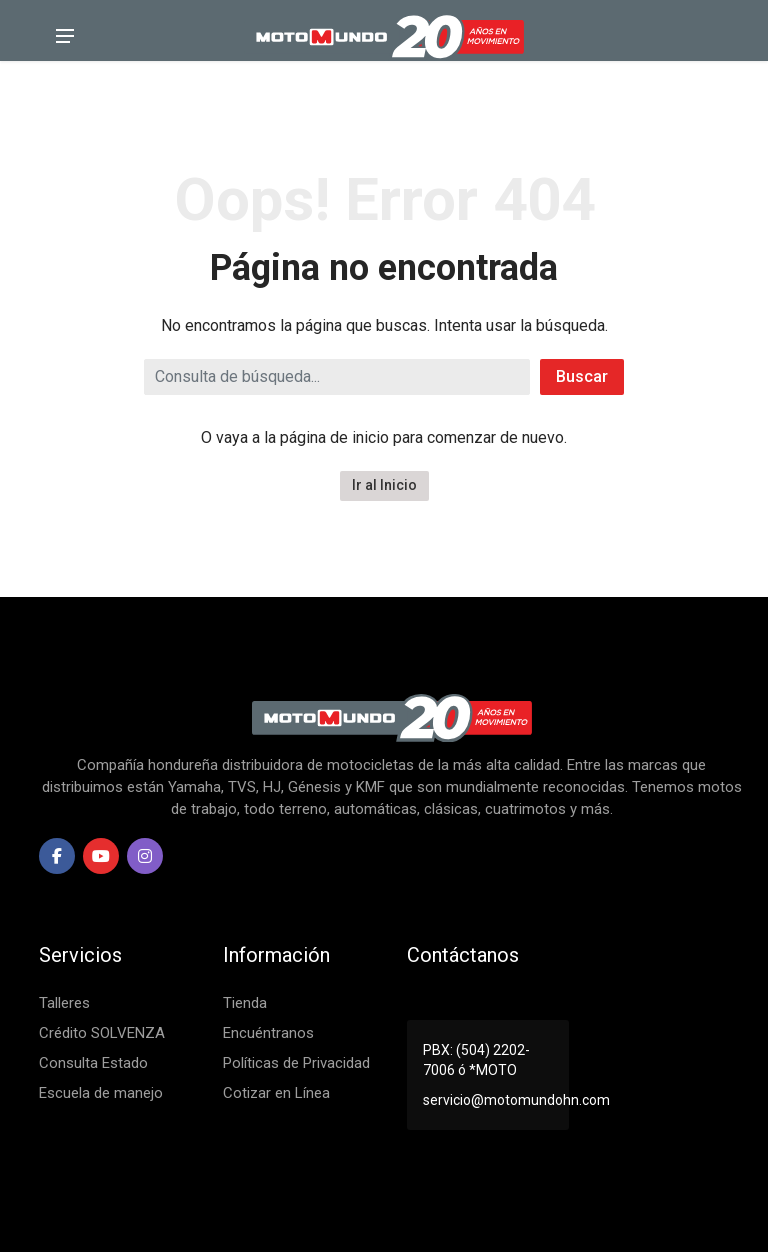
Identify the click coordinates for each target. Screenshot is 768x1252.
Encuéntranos (268, 1033)
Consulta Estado (93, 1063)
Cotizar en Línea (276, 1093)
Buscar (582, 376)
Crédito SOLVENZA (102, 1033)
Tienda (245, 1003)
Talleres (64, 1003)
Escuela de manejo (101, 1093)
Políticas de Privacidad (296, 1063)
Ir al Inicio (384, 485)
